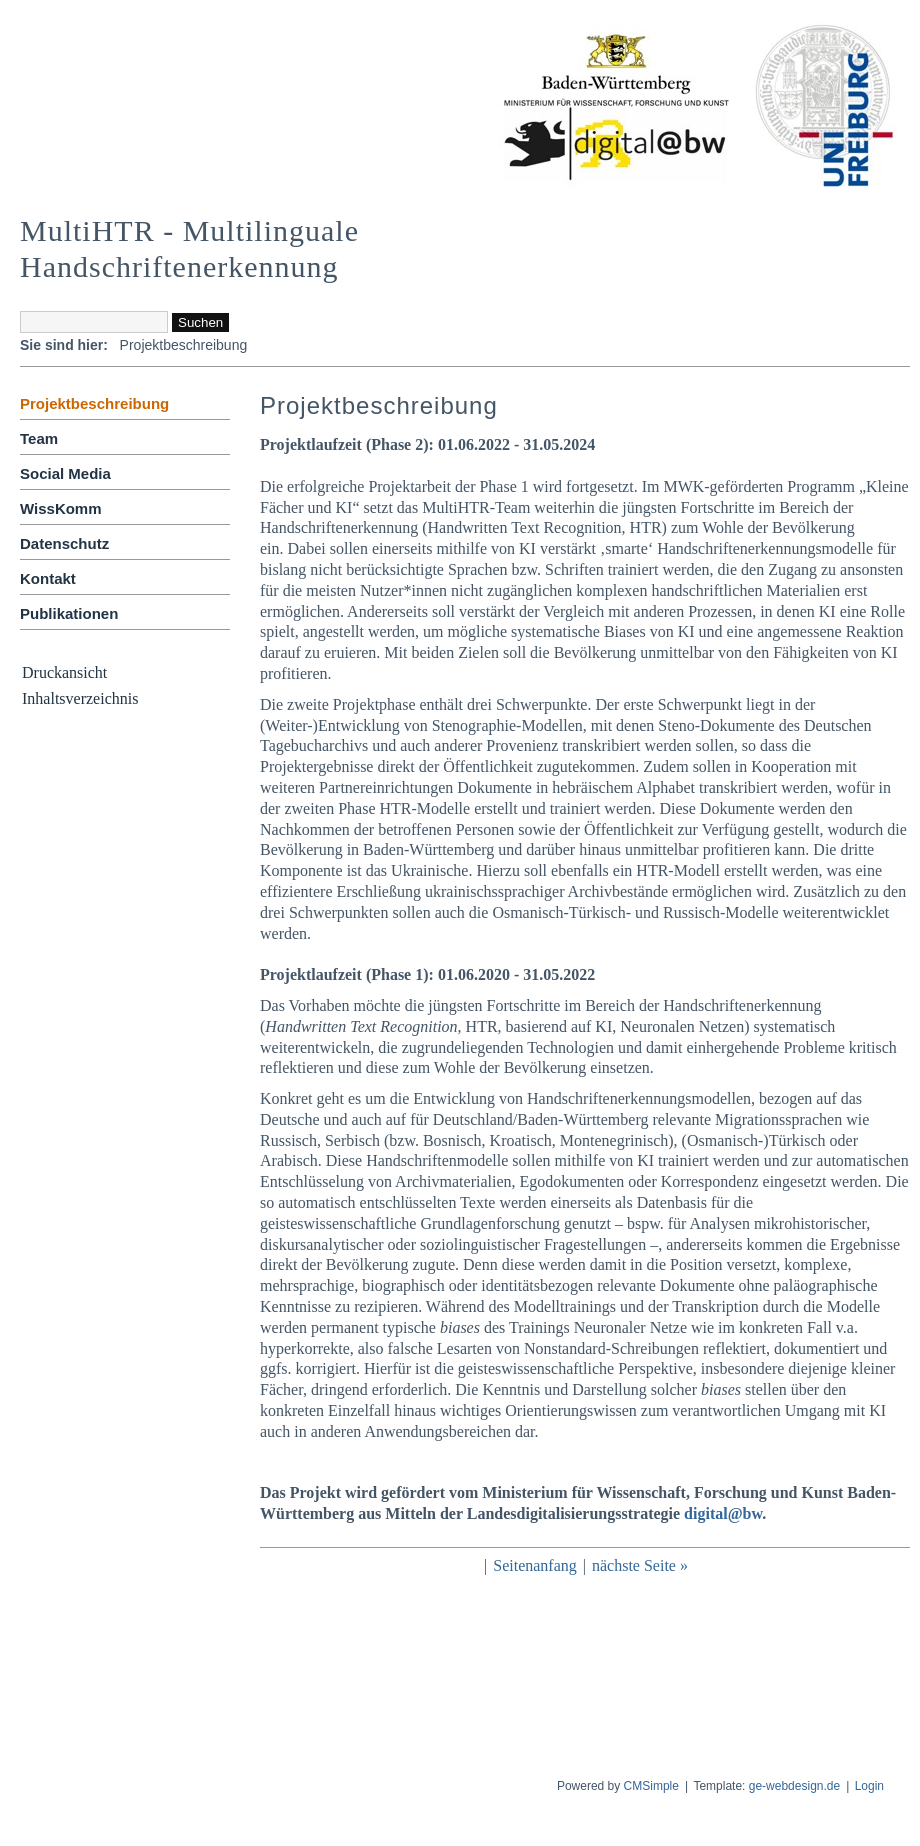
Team (39, 438)
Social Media (65, 473)
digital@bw (723, 1513)
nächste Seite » (640, 1565)
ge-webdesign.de (794, 1786)
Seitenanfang (535, 1565)
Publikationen (69, 613)
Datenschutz (64, 543)
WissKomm (61, 508)
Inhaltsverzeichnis (80, 698)
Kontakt (48, 578)
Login (869, 1786)
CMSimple (651, 1786)
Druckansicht (64, 672)
